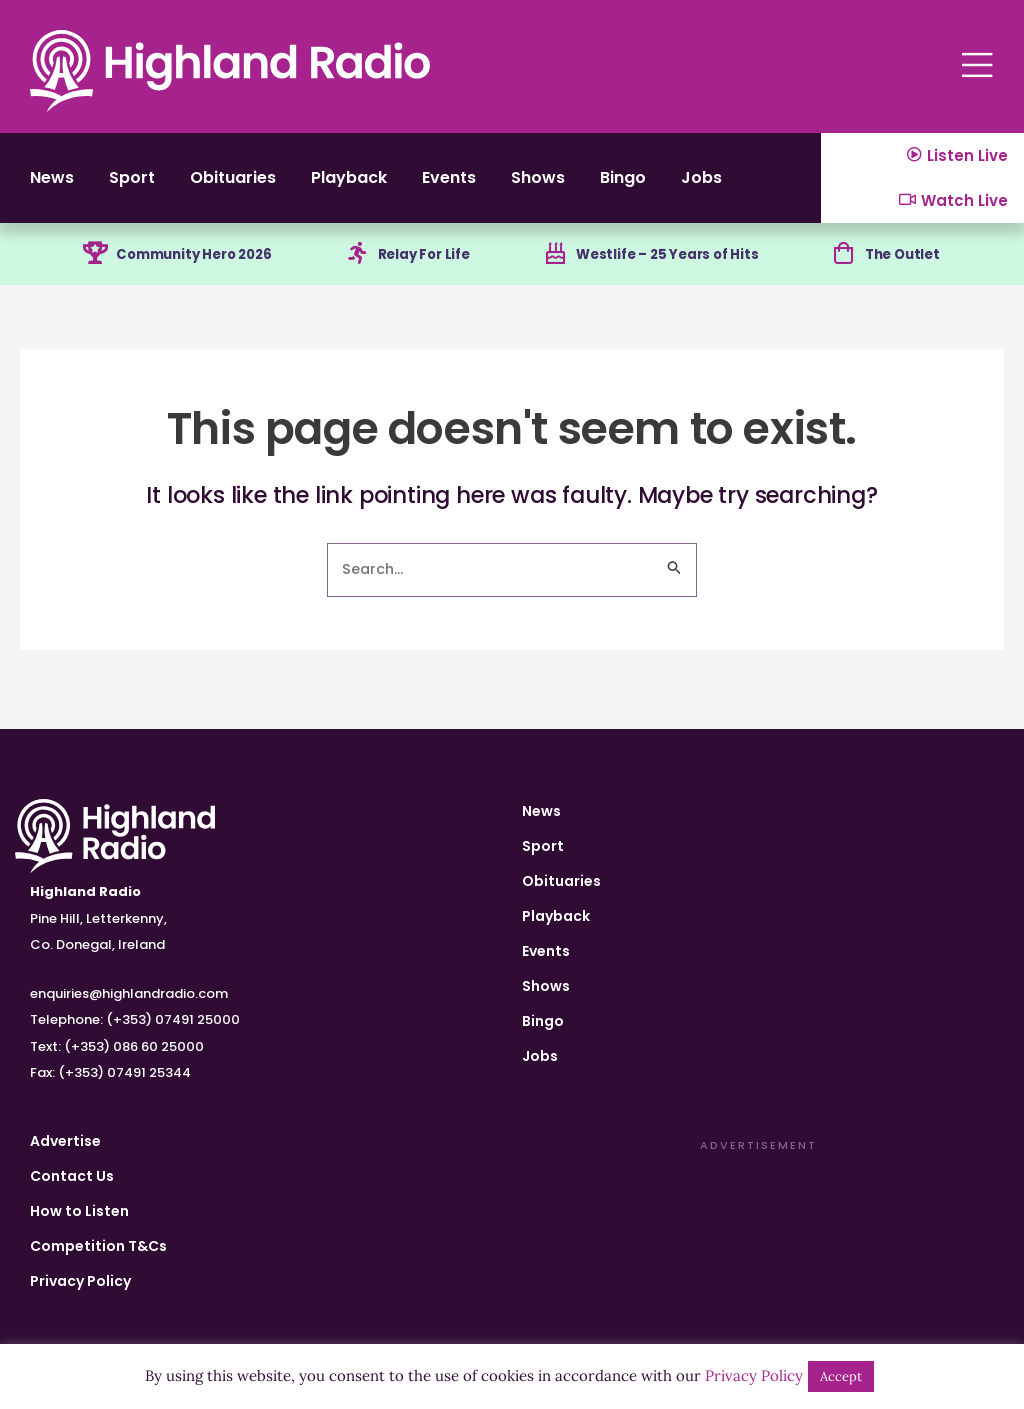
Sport (141, 184)
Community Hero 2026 (193, 266)
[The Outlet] (845, 267)
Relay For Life (426, 266)
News (53, 184)
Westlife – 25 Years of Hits (671, 266)
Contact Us (72, 1176)
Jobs (765, 184)
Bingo (679, 184)
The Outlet (907, 266)
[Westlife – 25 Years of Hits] (553, 267)
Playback (379, 184)
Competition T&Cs (98, 1246)
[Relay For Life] (355, 267)
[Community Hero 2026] (88, 267)
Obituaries (251, 184)
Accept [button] (841, 1376)
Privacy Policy (80, 1281)
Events (489, 184)
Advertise (65, 1141)
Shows (587, 184)
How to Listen (79, 1211)
